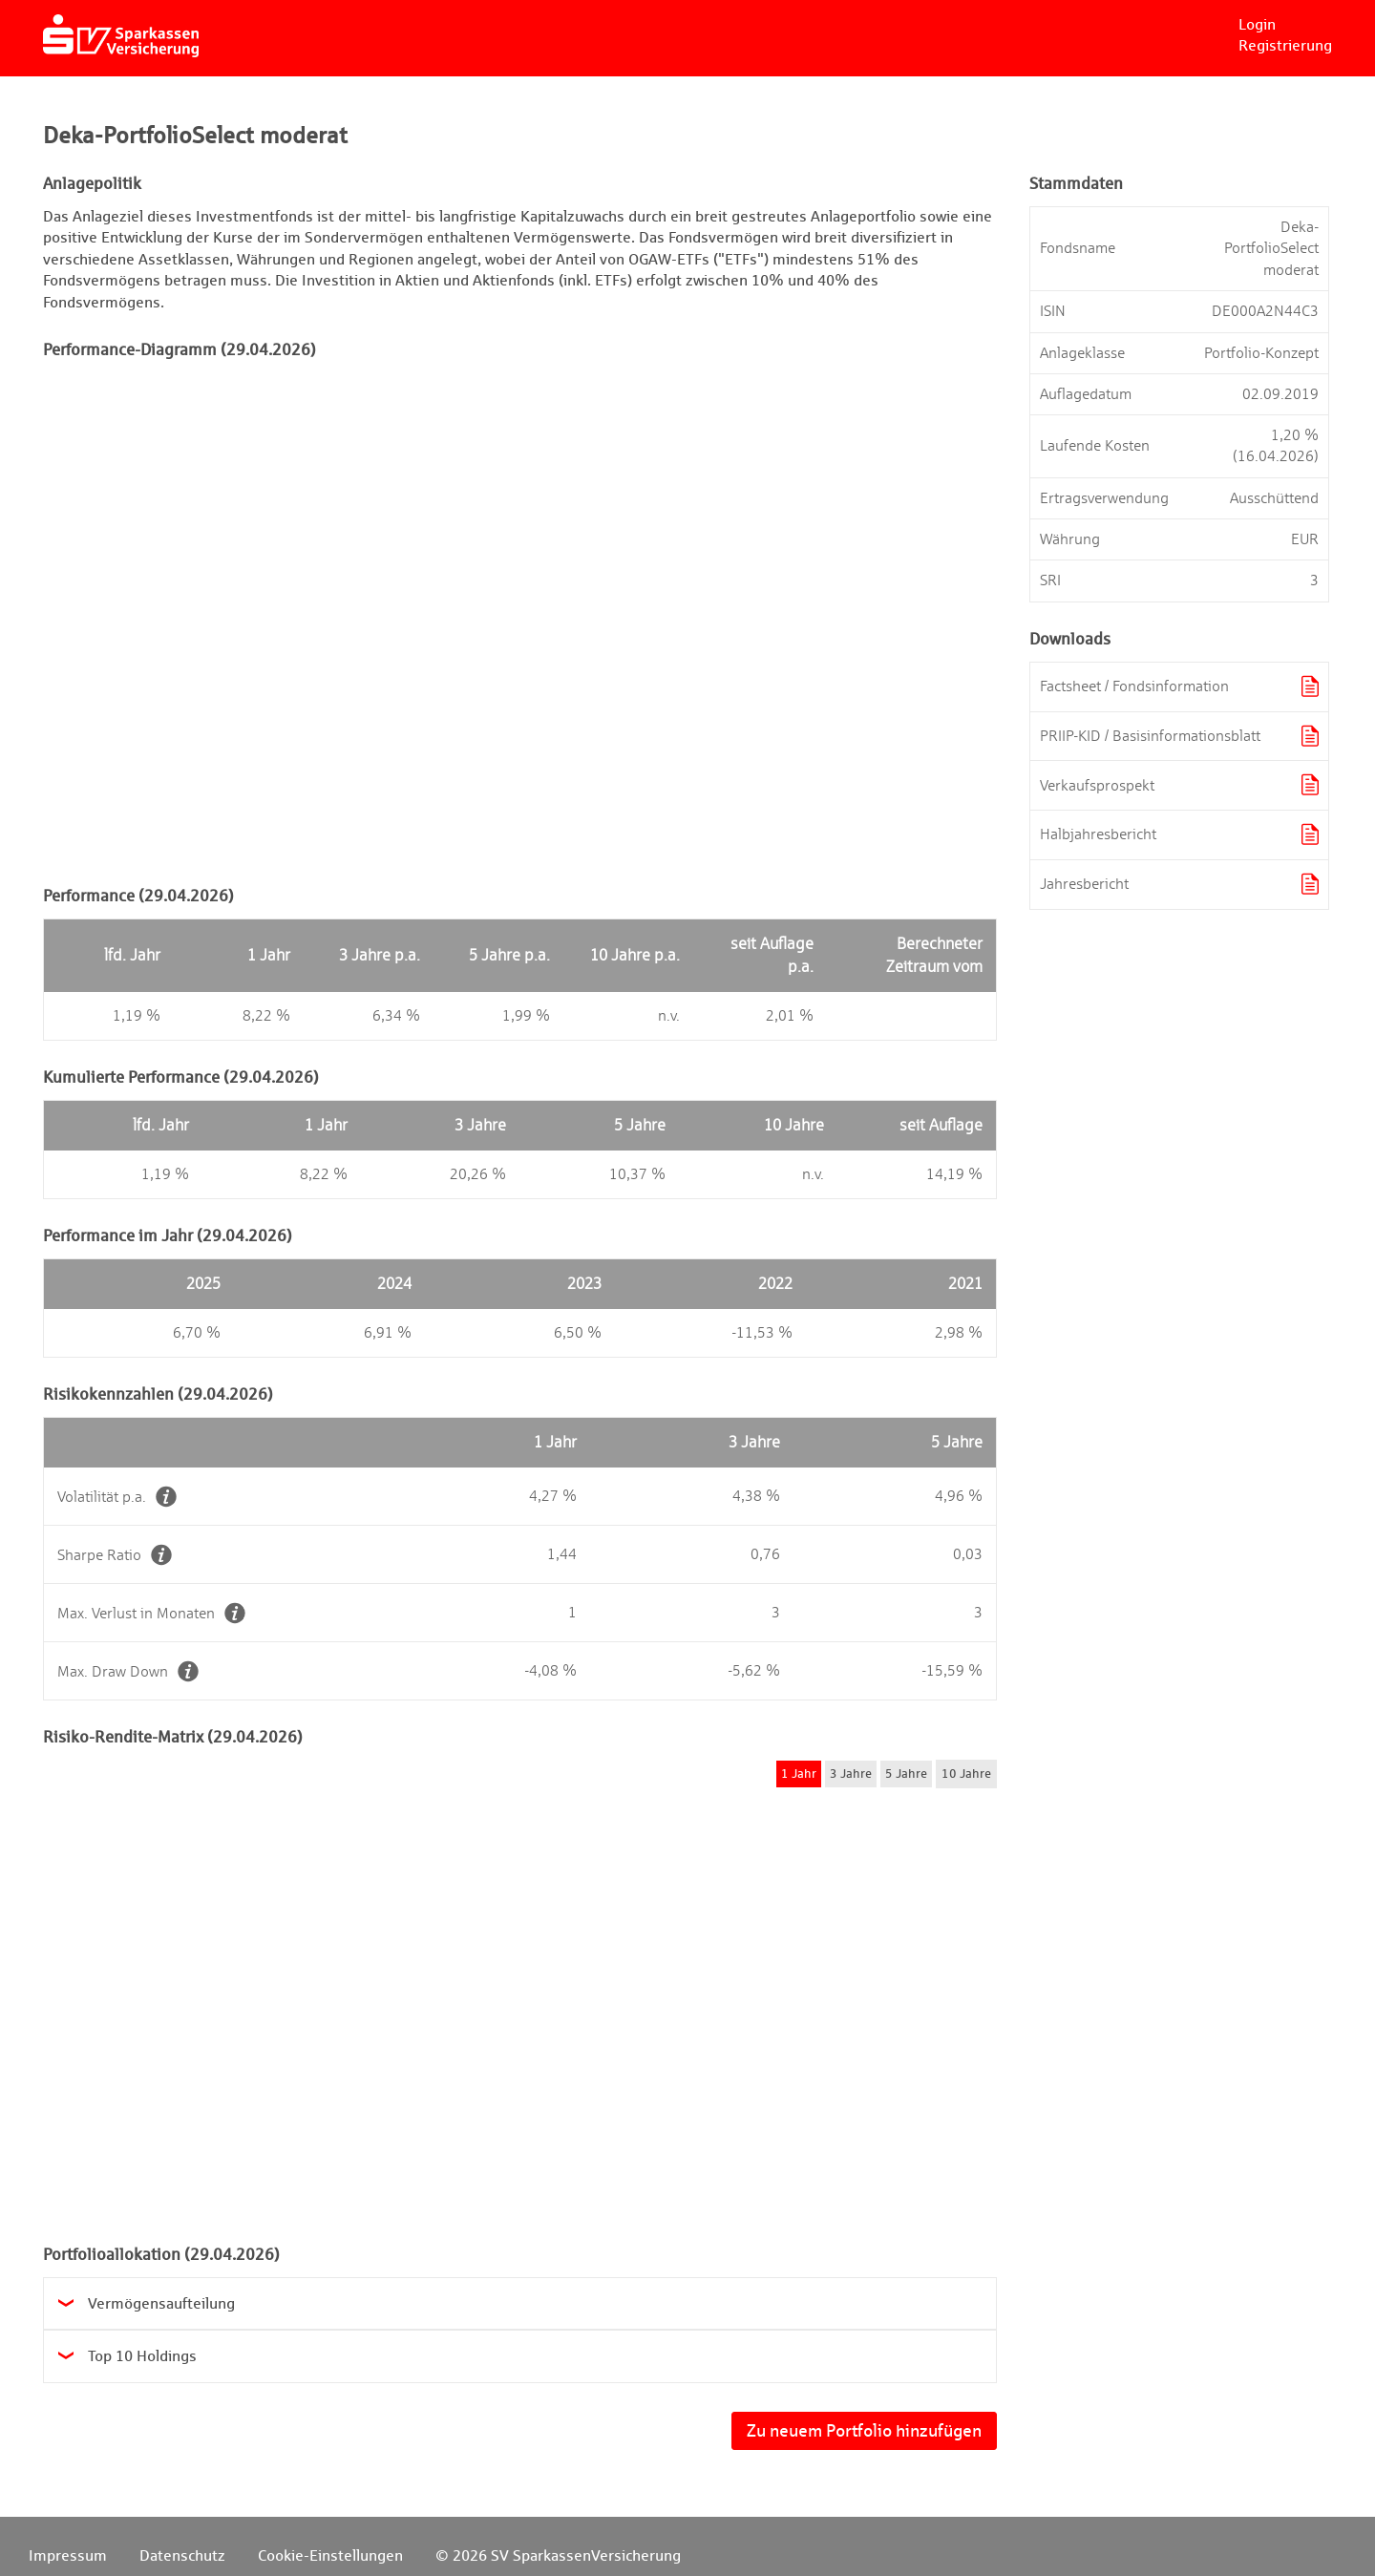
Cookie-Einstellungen (330, 2555)
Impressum (68, 2555)
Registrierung (1285, 45)
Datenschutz (182, 2555)
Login (1257, 24)
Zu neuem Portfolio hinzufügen (864, 2430)
